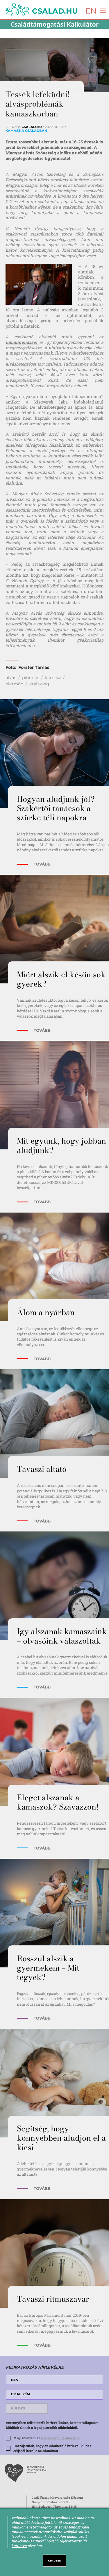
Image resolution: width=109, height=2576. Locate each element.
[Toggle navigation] (101, 10)
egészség (39, 684)
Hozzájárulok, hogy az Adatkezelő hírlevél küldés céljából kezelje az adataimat (52, 2448)
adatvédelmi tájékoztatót (60, 2438)
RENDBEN (54, 2560)
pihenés (30, 677)
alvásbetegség (51, 407)
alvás (11, 677)
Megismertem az (46, 2438)
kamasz (53, 677)
